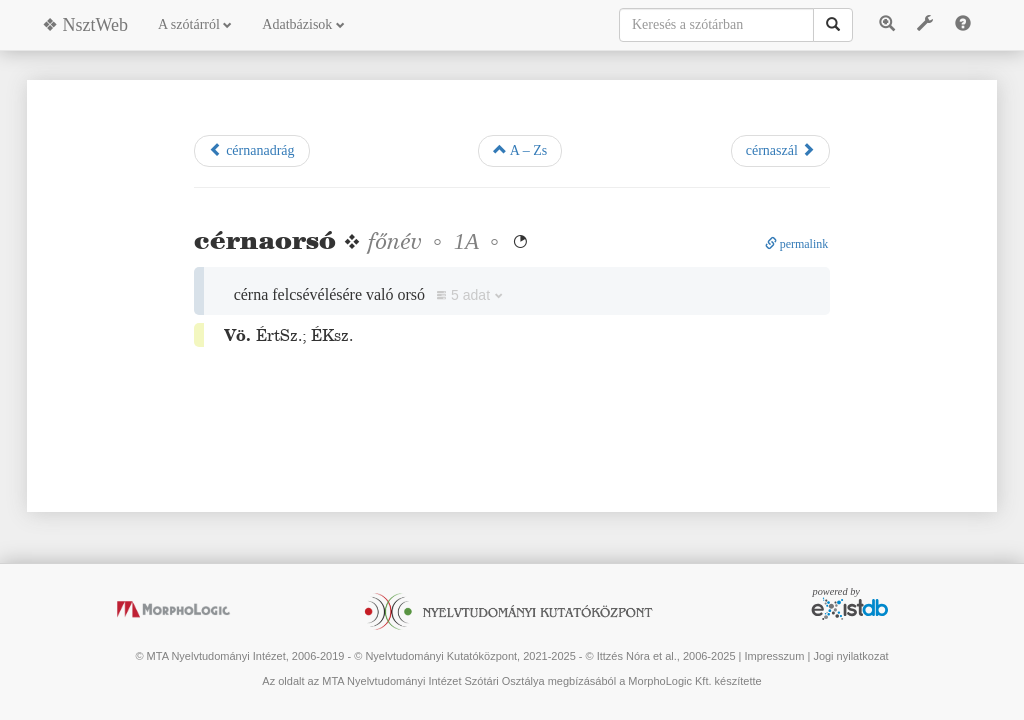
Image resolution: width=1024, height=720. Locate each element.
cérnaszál (781, 150)
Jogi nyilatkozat (850, 656)
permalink (797, 244)
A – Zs (520, 150)
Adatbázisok (303, 24)
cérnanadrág (252, 150)
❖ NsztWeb (85, 25)
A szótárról (195, 24)
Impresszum (774, 656)
